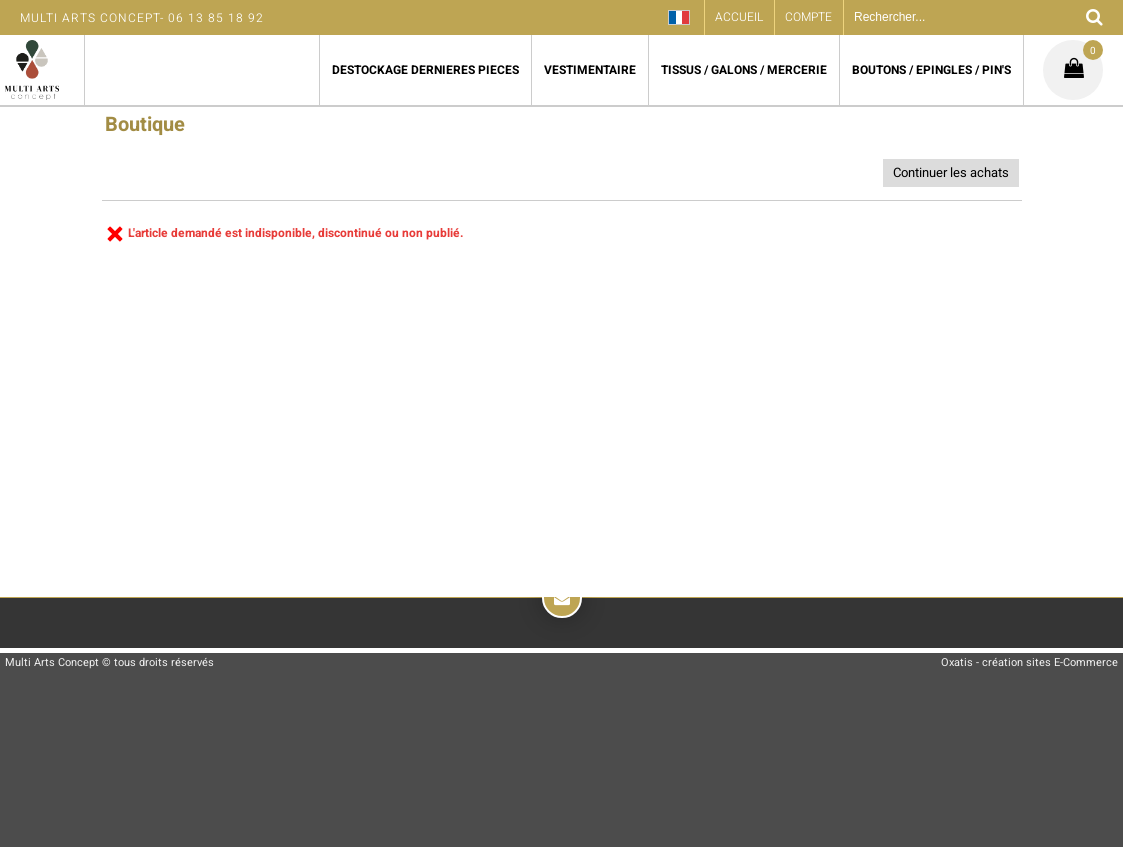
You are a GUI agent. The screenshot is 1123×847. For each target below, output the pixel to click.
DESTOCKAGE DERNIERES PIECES (425, 70)
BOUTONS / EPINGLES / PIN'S (931, 70)
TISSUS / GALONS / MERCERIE (744, 70)
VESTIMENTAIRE (590, 70)
